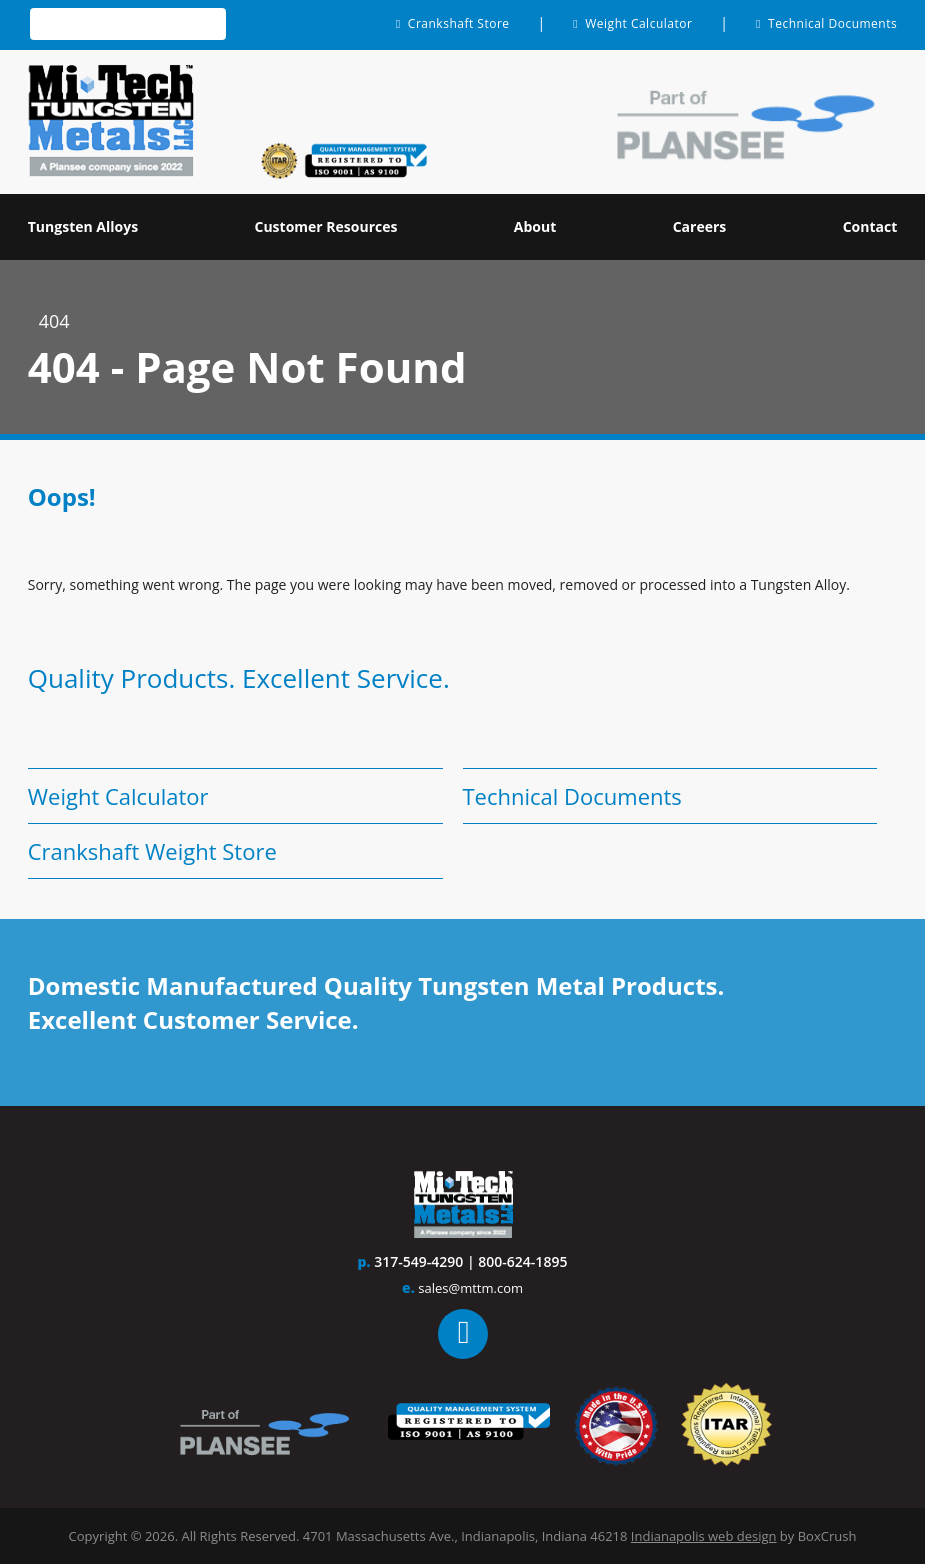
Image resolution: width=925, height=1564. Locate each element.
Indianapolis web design (704, 1536)
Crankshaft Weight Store (152, 851)
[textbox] (128, 24)
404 (54, 321)
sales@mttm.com (470, 1288)
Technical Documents (572, 796)
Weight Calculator (118, 796)
